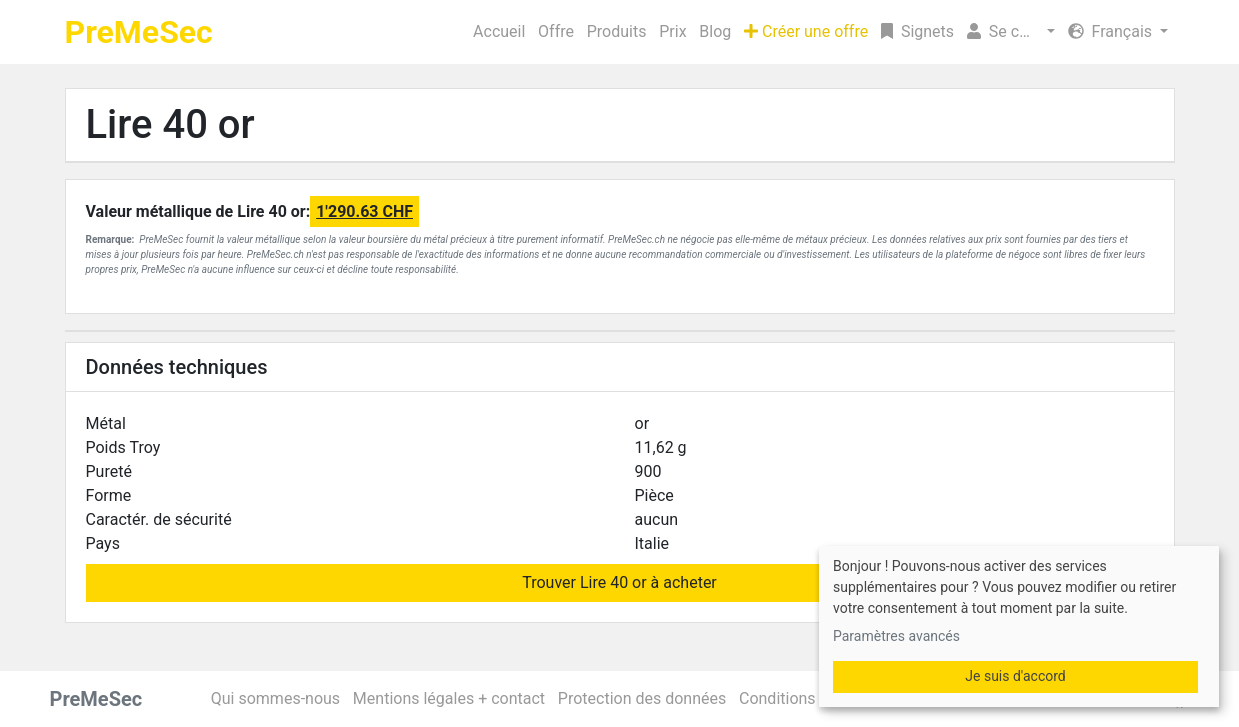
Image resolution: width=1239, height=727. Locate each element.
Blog (715, 31)
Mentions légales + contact (449, 698)
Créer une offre (806, 31)
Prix (672, 31)
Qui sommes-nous (275, 698)
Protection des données (642, 698)
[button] (1011, 32)
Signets (917, 31)
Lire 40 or (170, 124)
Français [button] (1112, 31)
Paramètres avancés (896, 636)
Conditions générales (814, 698)
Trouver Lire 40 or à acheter (619, 582)
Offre (556, 31)
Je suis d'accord (1015, 676)
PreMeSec (139, 32)
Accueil (499, 31)
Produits (617, 31)
